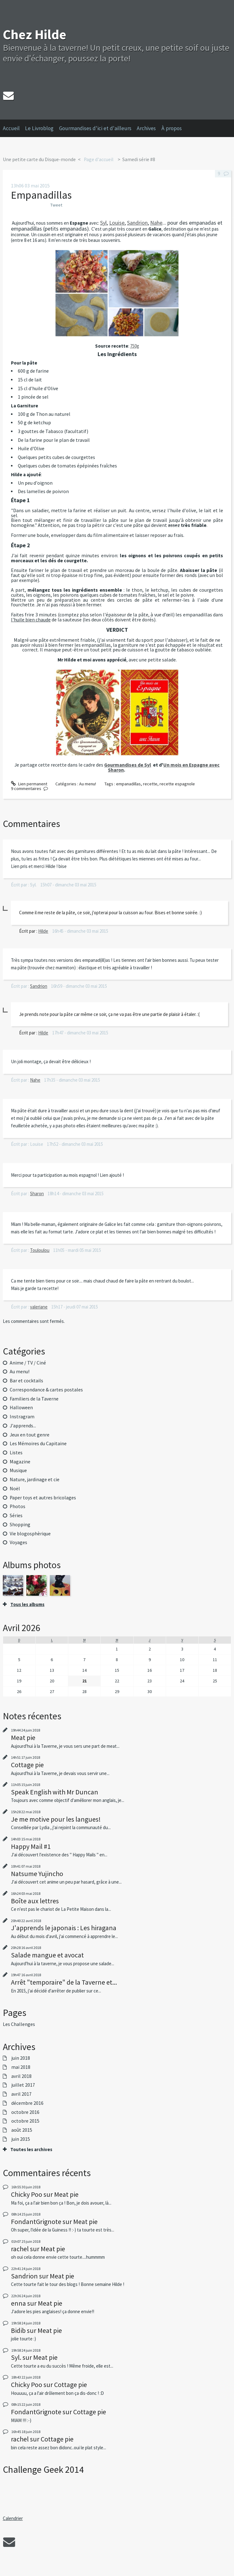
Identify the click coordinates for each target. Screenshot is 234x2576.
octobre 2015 (25, 2121)
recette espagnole (177, 784)
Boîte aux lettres (35, 1900)
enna (18, 2303)
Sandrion (137, 222)
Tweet (56, 205)
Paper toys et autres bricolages (43, 1498)
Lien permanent (29, 784)
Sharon (37, 1193)
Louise (117, 222)
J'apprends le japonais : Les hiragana (63, 1927)
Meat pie (23, 1737)
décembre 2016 (27, 2103)
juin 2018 (20, 2058)
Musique (18, 1470)
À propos (171, 128)
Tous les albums (27, 1604)
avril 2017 (21, 2094)
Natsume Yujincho (37, 1873)
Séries (16, 1515)
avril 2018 (21, 2076)
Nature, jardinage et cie (34, 1479)
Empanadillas (41, 194)
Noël (15, 1489)
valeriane (39, 1307)
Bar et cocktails (26, 1381)
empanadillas (128, 784)
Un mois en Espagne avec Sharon (164, 767)
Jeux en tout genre (29, 1435)
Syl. (16, 2357)
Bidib (18, 2330)
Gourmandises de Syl (127, 765)
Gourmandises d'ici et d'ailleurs (95, 128)
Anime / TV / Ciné (28, 1363)
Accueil (11, 128)
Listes (16, 1453)
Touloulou (39, 1250)
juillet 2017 (23, 2085)
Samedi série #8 (138, 159)
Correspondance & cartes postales (46, 1390)
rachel (20, 2248)
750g (134, 346)
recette (150, 784)
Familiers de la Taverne (34, 1399)
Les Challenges (19, 2024)
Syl (103, 222)
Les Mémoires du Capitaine (38, 1443)
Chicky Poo (26, 2194)
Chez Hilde (34, 34)
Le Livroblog (39, 128)
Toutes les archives (31, 2149)
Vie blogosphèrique (30, 1534)
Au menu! (87, 784)
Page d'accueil (99, 159)
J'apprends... (23, 1426)
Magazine (20, 1462)
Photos (17, 1506)
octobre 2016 (25, 2112)
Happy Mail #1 (31, 1846)
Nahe (156, 222)
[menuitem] (14, 128)
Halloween (21, 1407)
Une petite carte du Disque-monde (39, 159)
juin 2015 (20, 2139)
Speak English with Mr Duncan (54, 1792)
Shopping (20, 1525)
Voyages (18, 1542)
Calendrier (13, 2518)
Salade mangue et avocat (47, 1955)
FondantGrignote (36, 2221)
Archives (146, 128)
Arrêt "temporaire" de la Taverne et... (64, 1982)
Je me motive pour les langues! (56, 1819)
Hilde (43, 931)
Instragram (22, 1417)
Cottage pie (27, 1764)
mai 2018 (20, 2067)
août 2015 (21, 2130)
